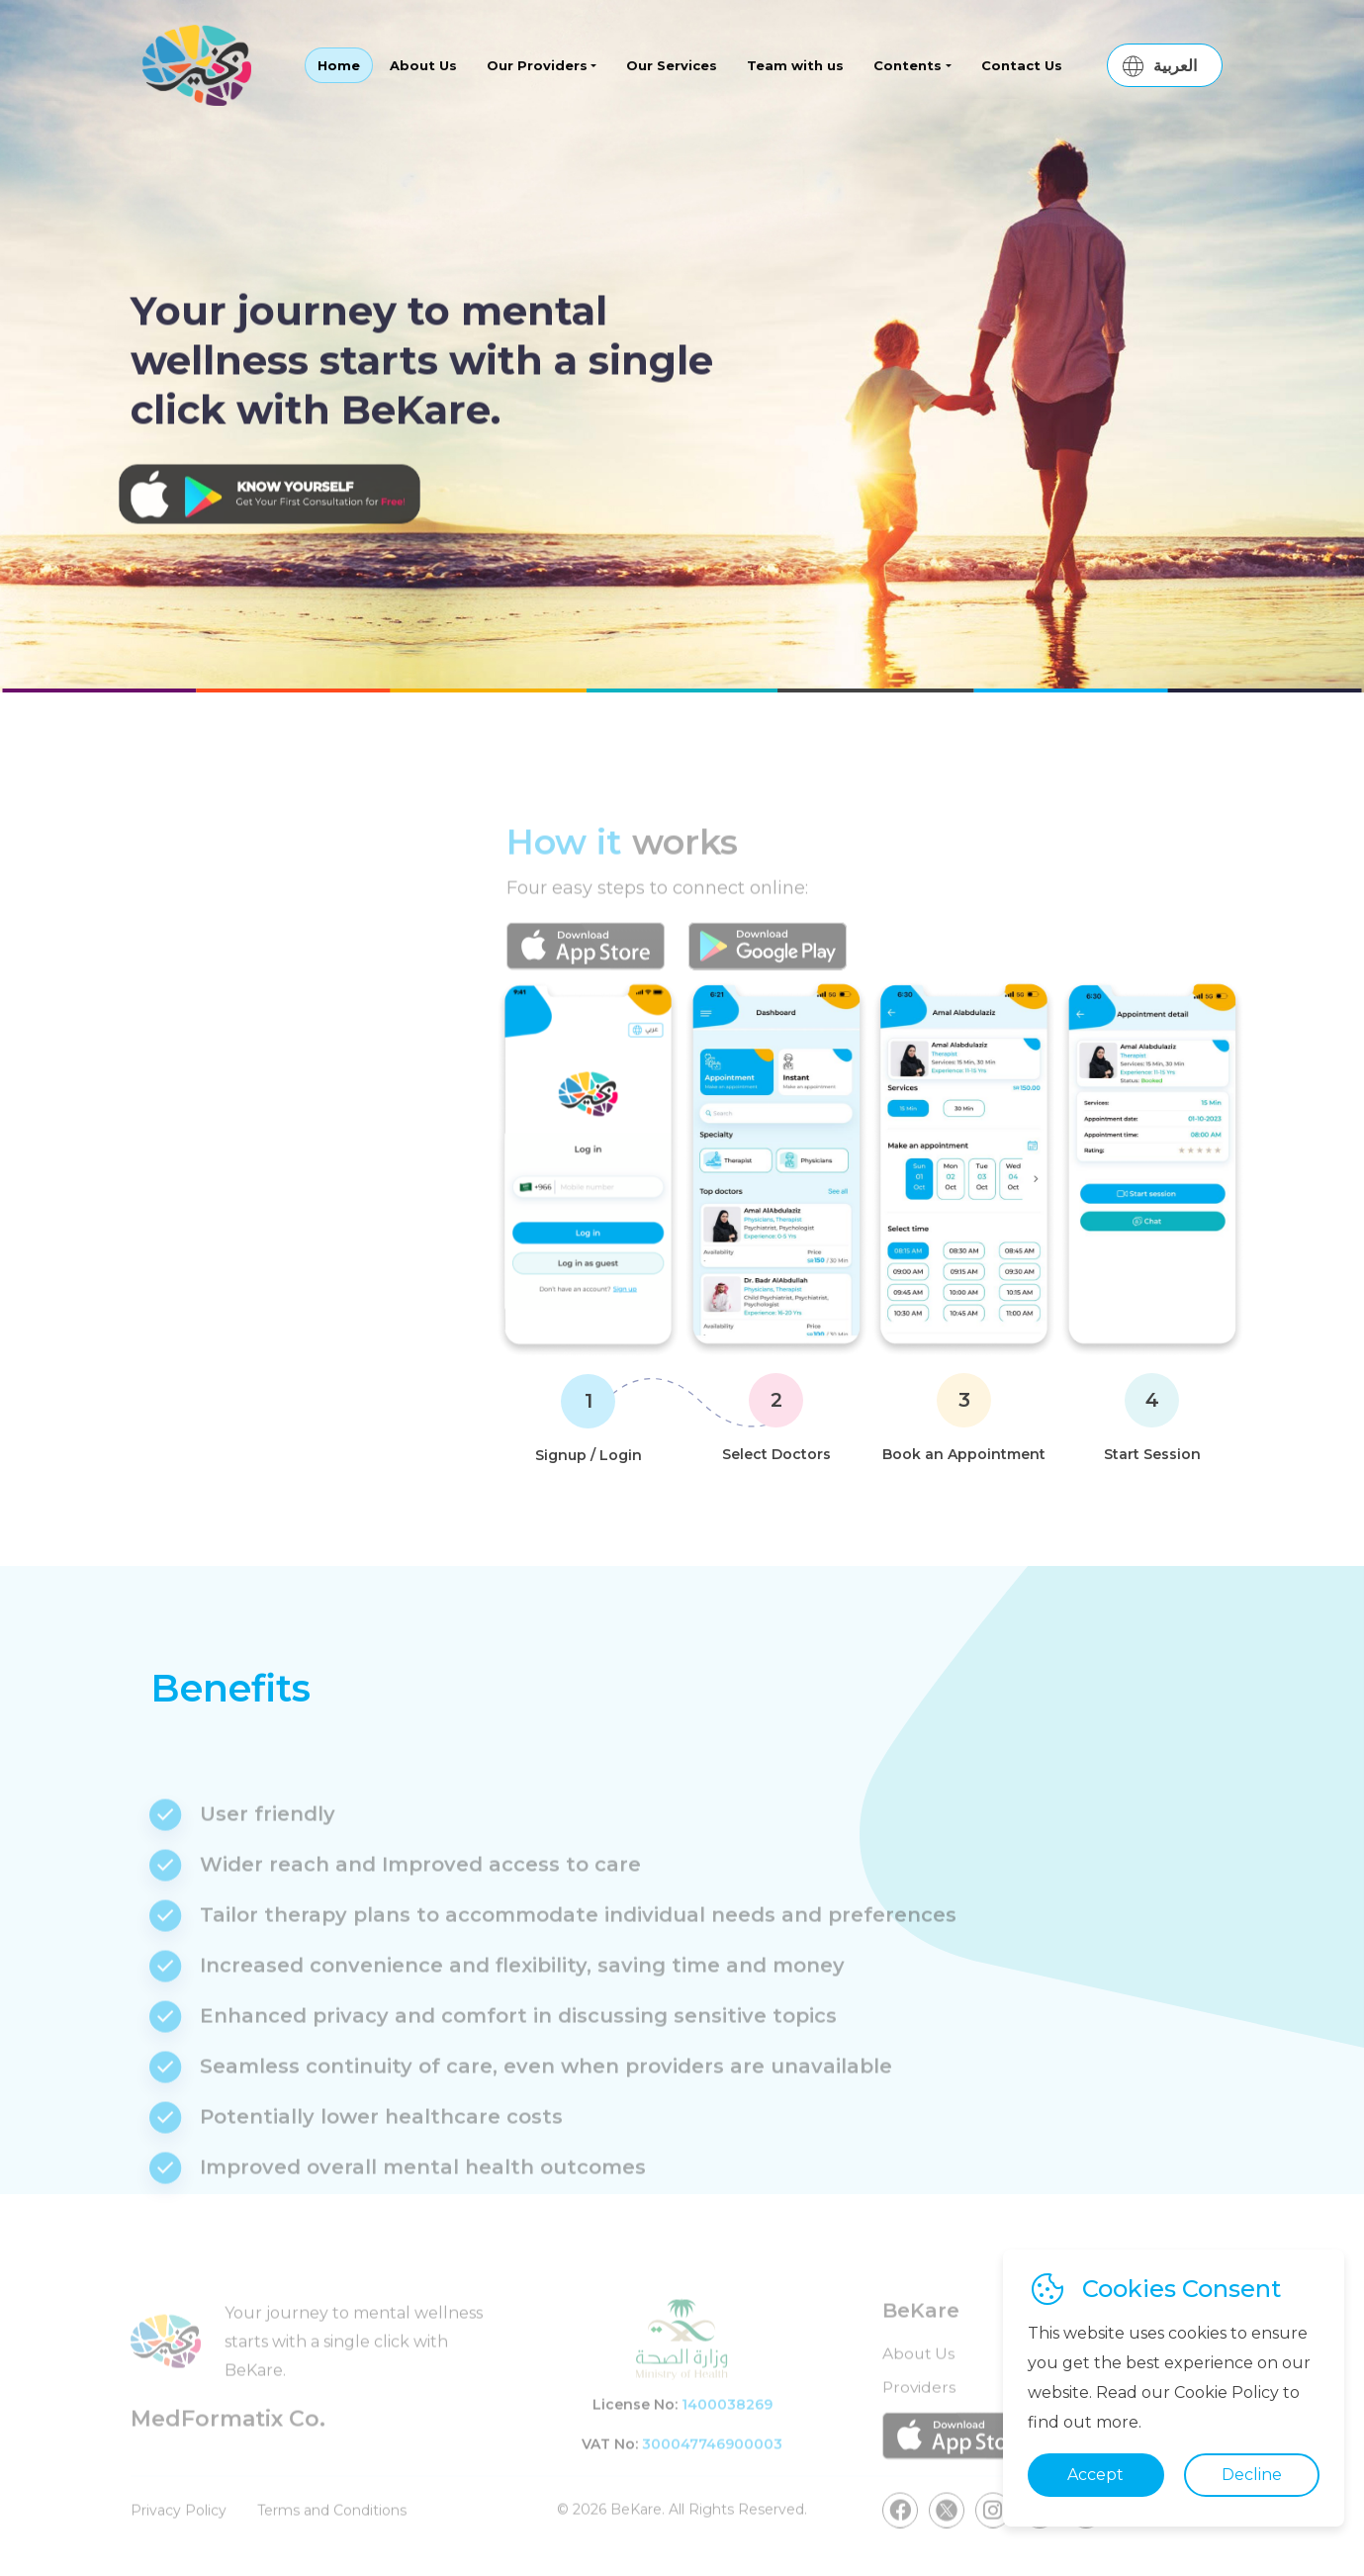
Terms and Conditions (334, 2547)
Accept (1095, 2474)
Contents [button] (907, 65)
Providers (919, 2423)
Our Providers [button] (537, 65)
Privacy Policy (179, 2547)
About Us (423, 65)
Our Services (671, 65)
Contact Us (1021, 65)
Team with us (795, 65)
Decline (1252, 2474)
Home (339, 65)
